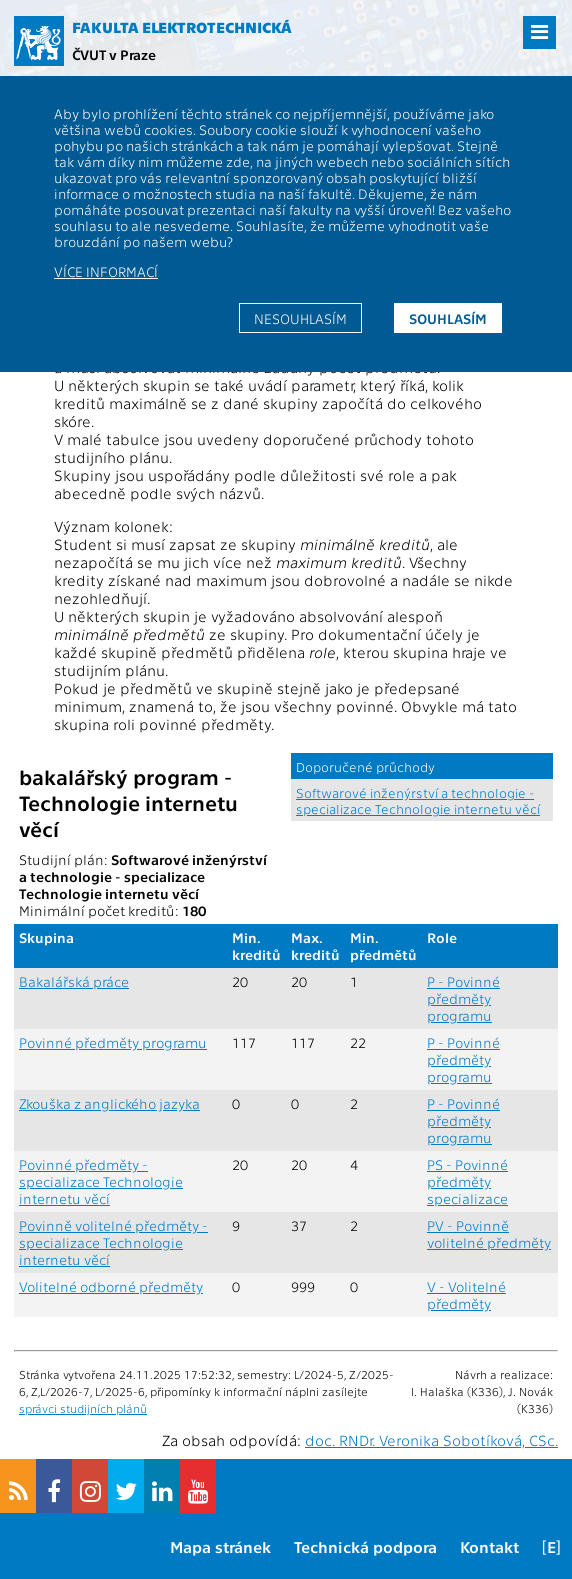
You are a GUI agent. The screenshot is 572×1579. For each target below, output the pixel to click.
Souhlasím (448, 318)
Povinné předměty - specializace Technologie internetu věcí (101, 1181)
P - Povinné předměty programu (463, 998)
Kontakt (489, 1546)
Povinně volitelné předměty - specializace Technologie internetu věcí (113, 1242)
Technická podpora (365, 1546)
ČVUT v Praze (114, 54)
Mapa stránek (220, 1546)
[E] (551, 1546)
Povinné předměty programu (113, 1042)
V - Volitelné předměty (466, 1295)
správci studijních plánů (83, 1408)
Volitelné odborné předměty (111, 1286)
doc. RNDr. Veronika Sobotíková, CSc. (431, 1440)
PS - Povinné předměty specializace (467, 1181)
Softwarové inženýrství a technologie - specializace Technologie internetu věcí (418, 800)
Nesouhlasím (300, 318)
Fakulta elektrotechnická (182, 27)
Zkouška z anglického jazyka (109, 1103)
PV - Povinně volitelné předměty (489, 1234)
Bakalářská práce (74, 981)
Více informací (106, 271)
